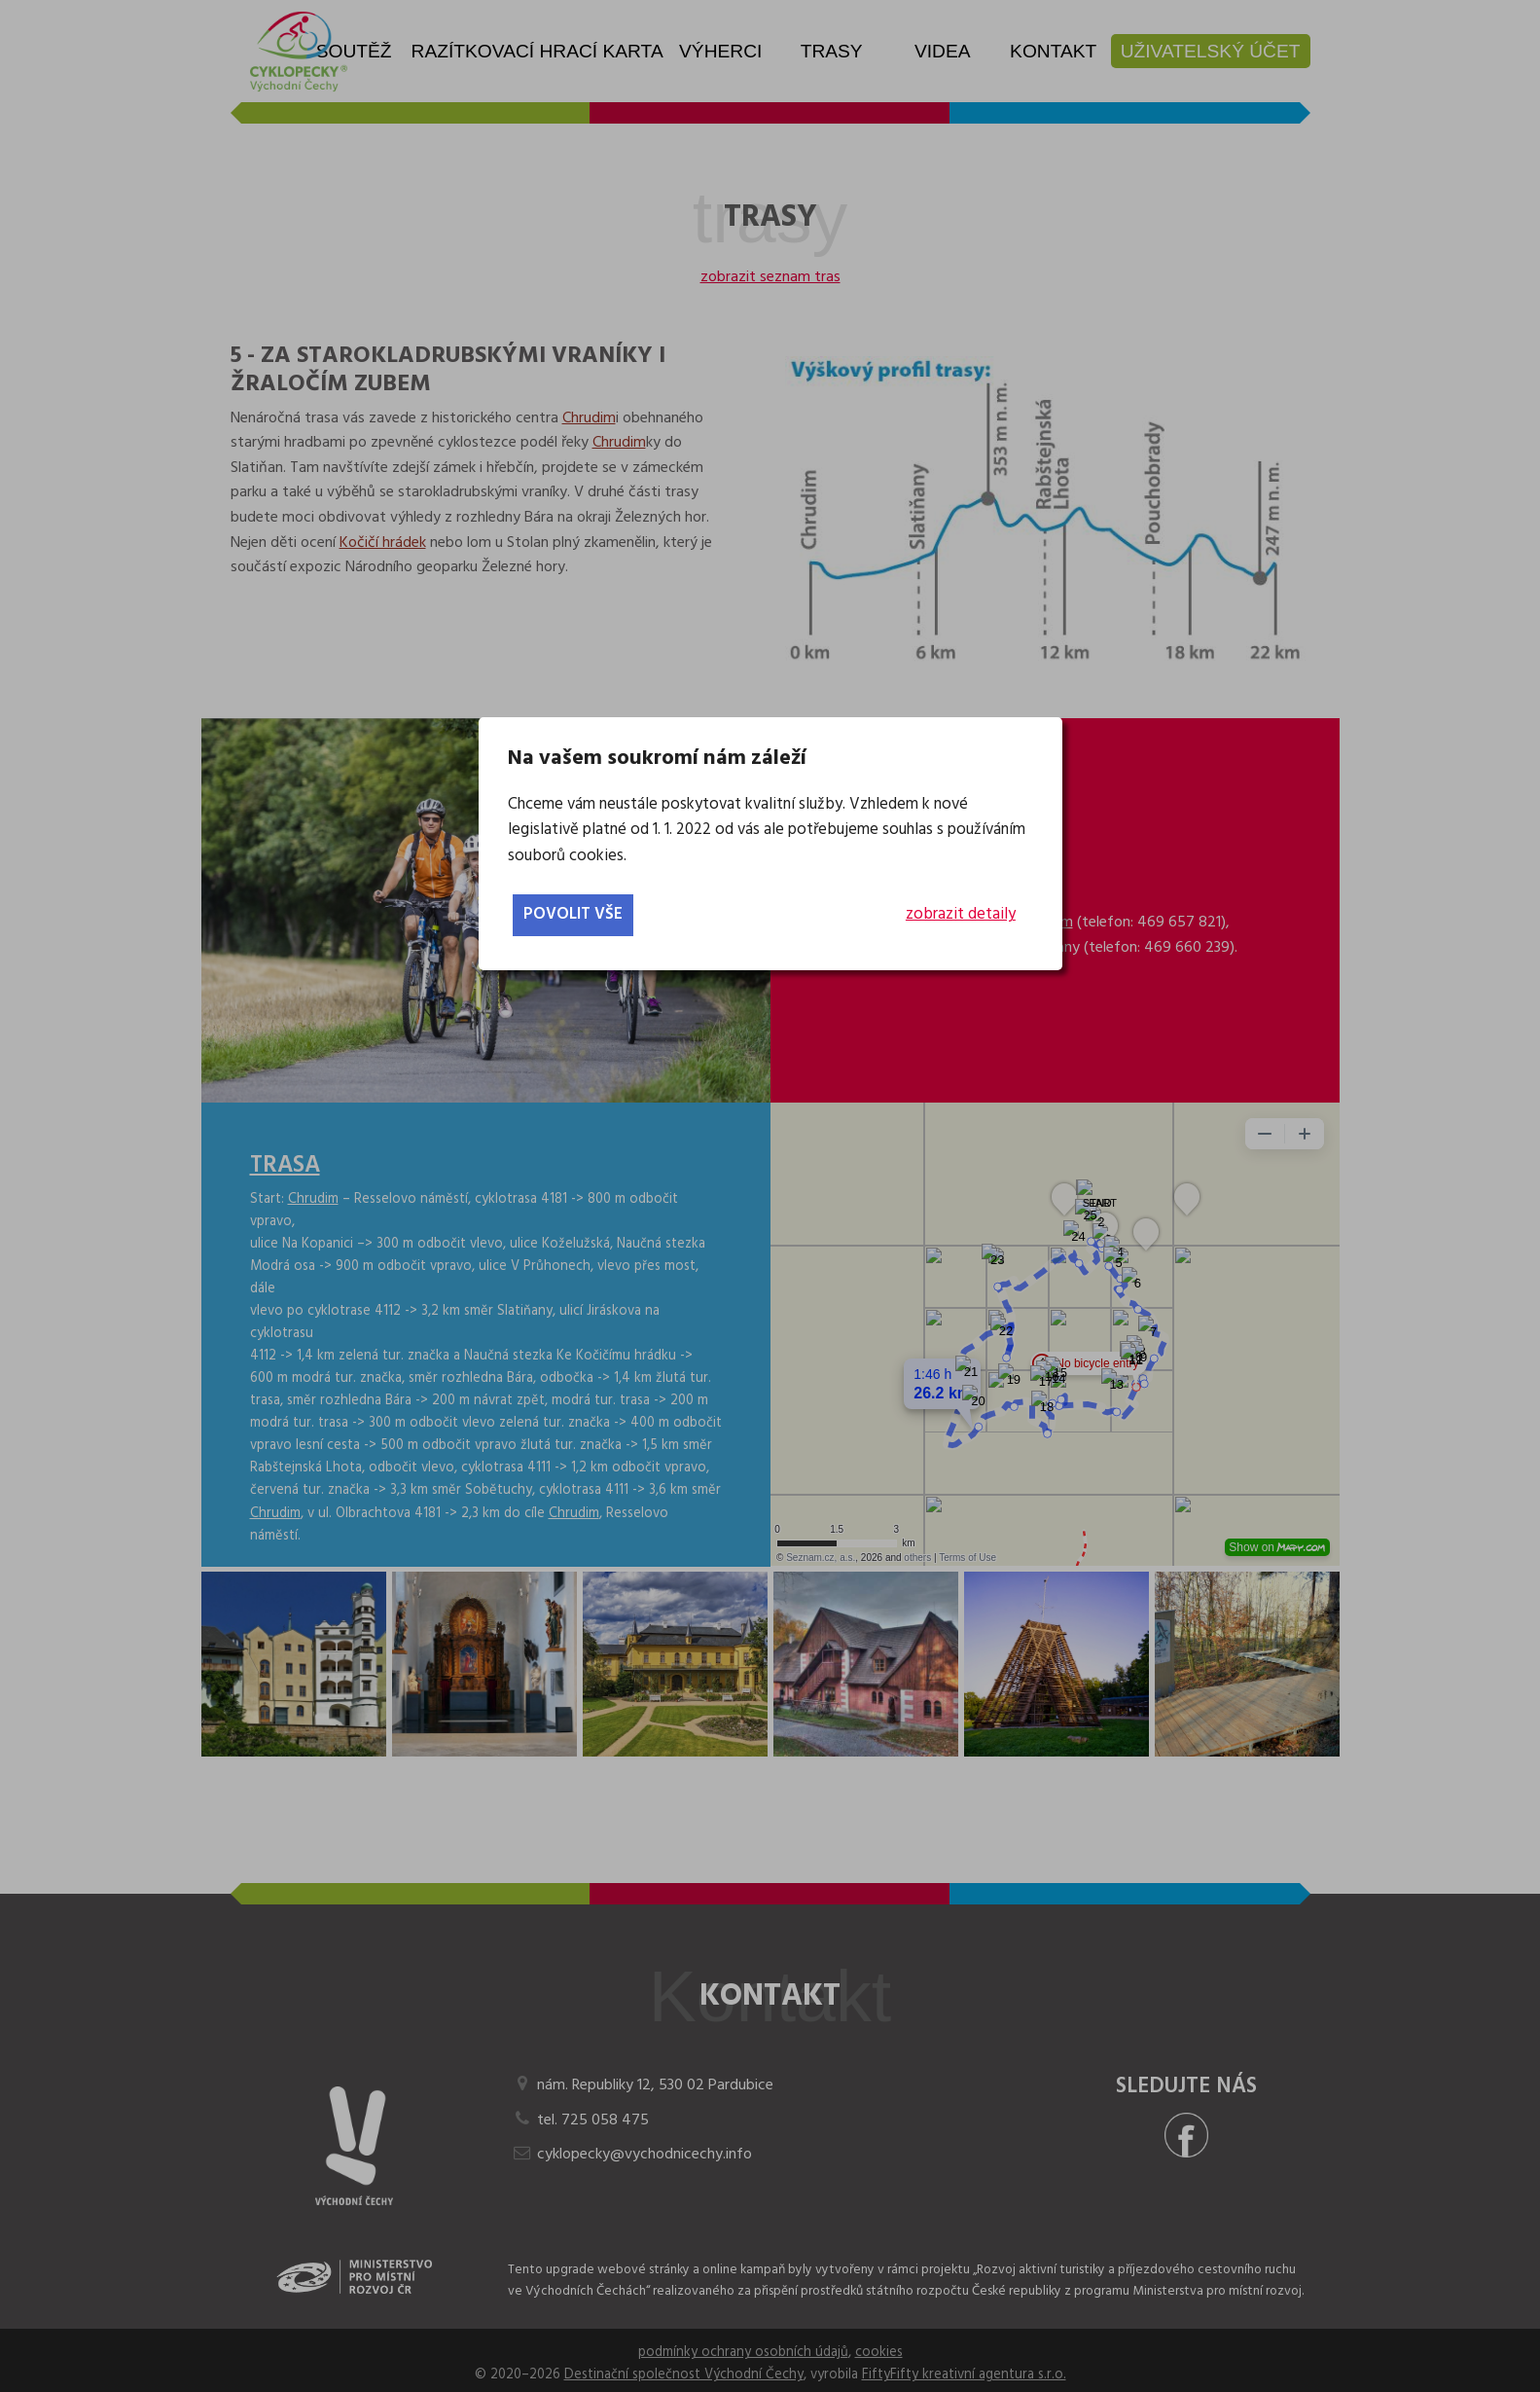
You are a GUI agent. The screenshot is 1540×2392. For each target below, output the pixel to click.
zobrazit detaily (961, 914)
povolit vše (573, 914)
